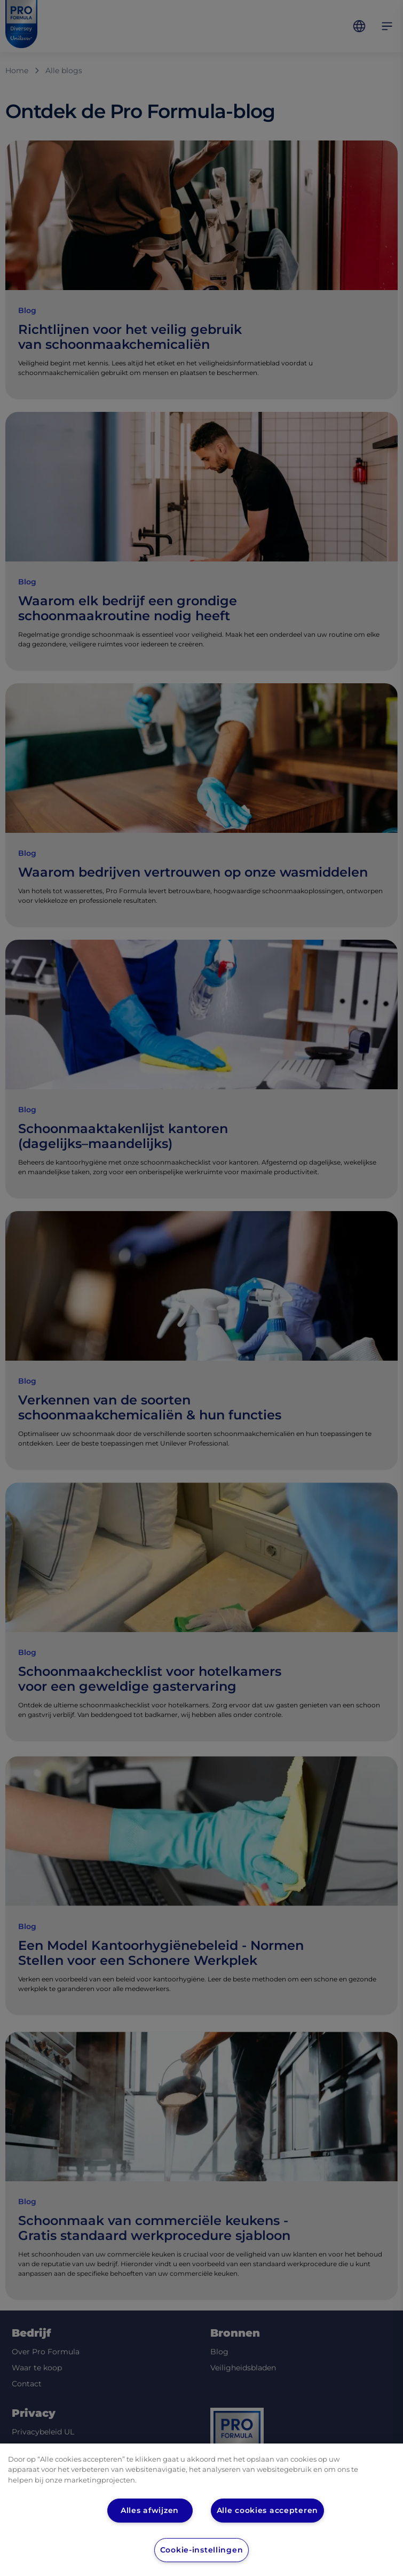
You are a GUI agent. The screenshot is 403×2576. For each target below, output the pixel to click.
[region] (201, 2510)
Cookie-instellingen (202, 2550)
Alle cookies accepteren (268, 2510)
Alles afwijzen (150, 2510)
